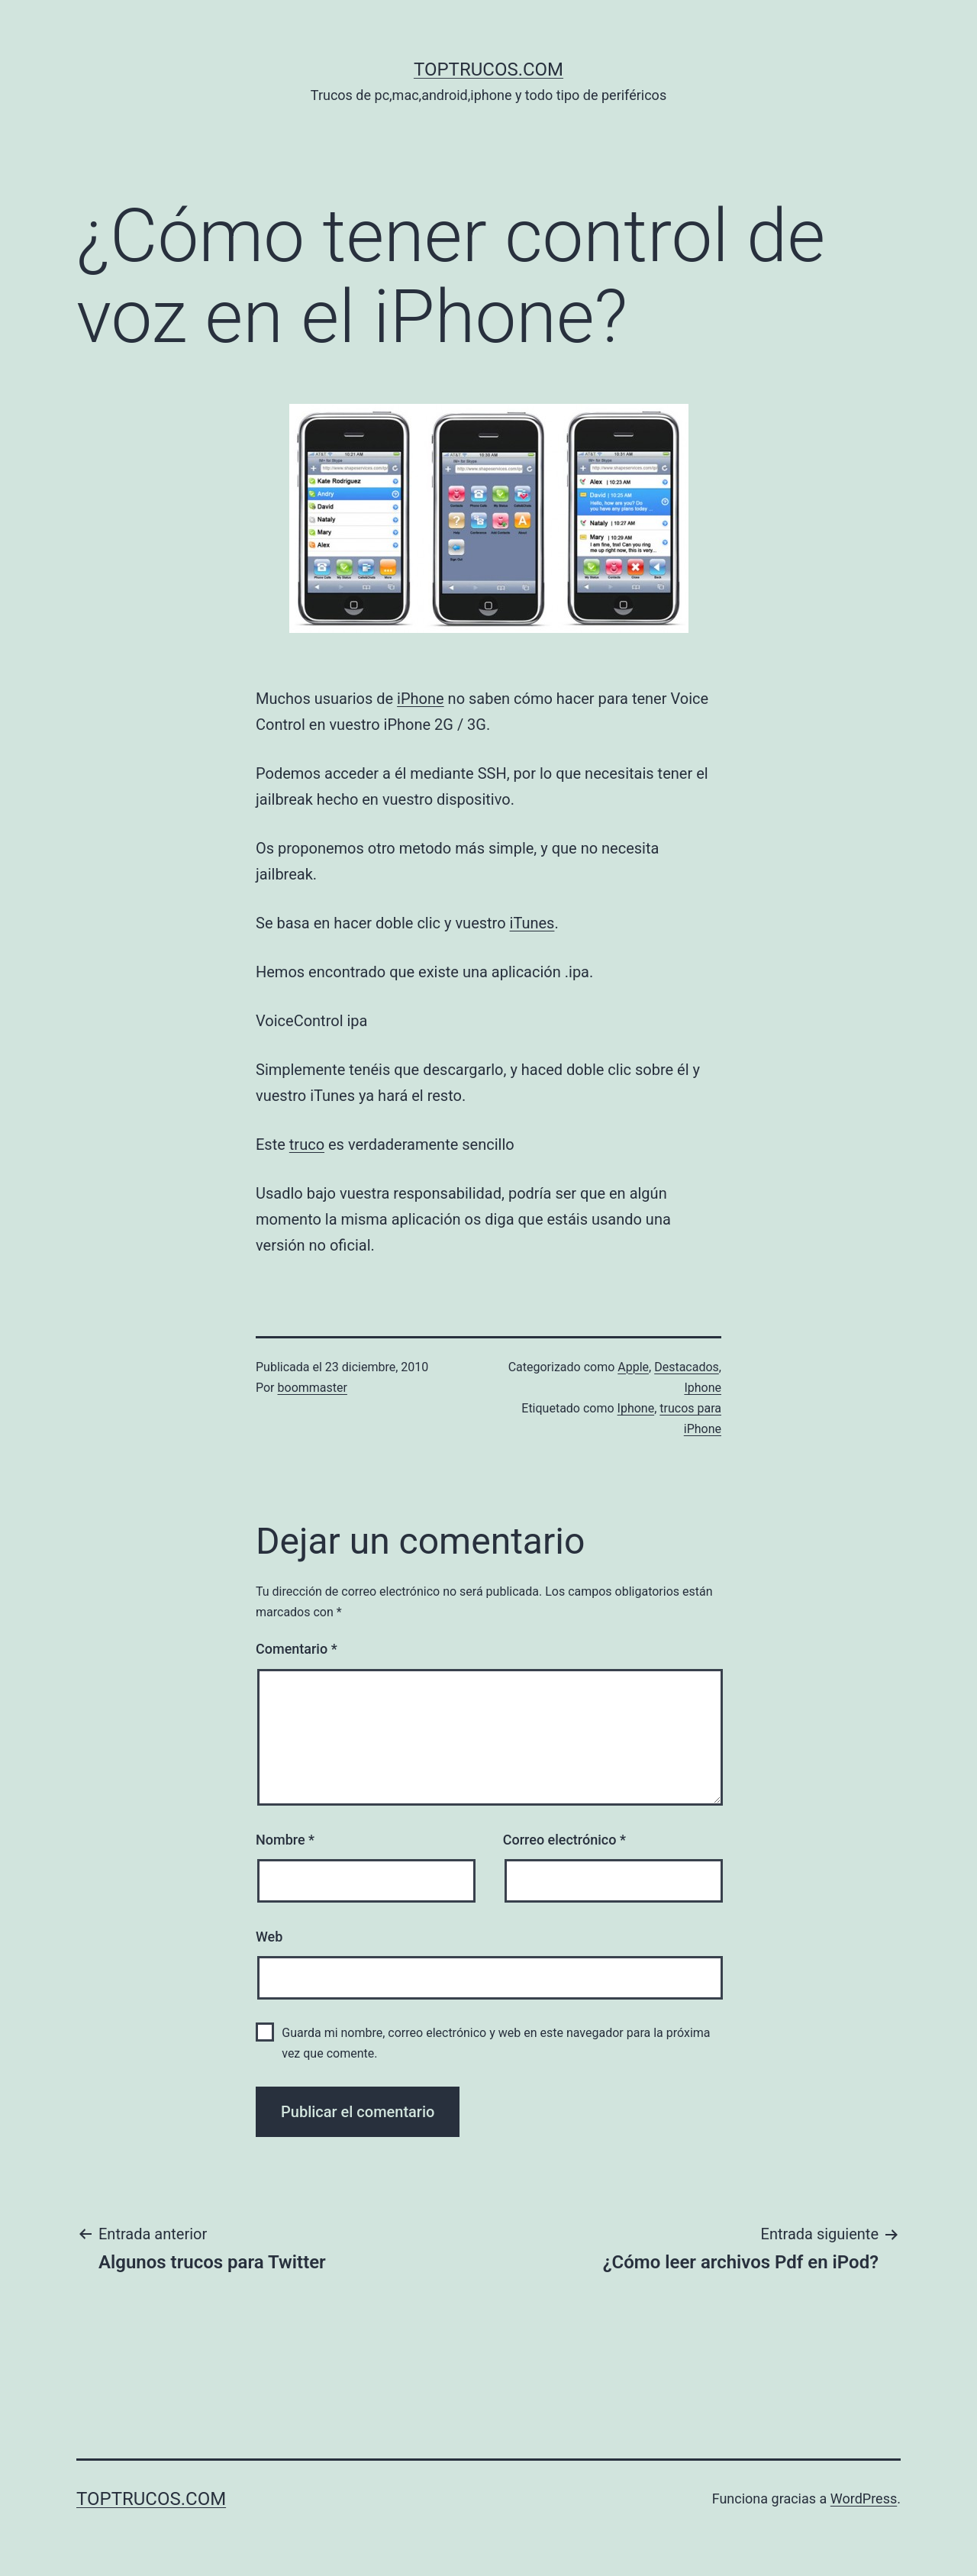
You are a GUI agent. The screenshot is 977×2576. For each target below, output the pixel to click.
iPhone (420, 698)
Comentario (296, 1649)
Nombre (285, 1840)
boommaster (312, 1387)
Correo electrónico (564, 1840)
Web (269, 1937)
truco (306, 1144)
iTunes (532, 923)
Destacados (686, 1367)
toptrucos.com (488, 69)
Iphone (702, 1387)
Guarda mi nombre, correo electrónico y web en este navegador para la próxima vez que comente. (496, 2043)
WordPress (863, 2498)
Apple (633, 1367)
